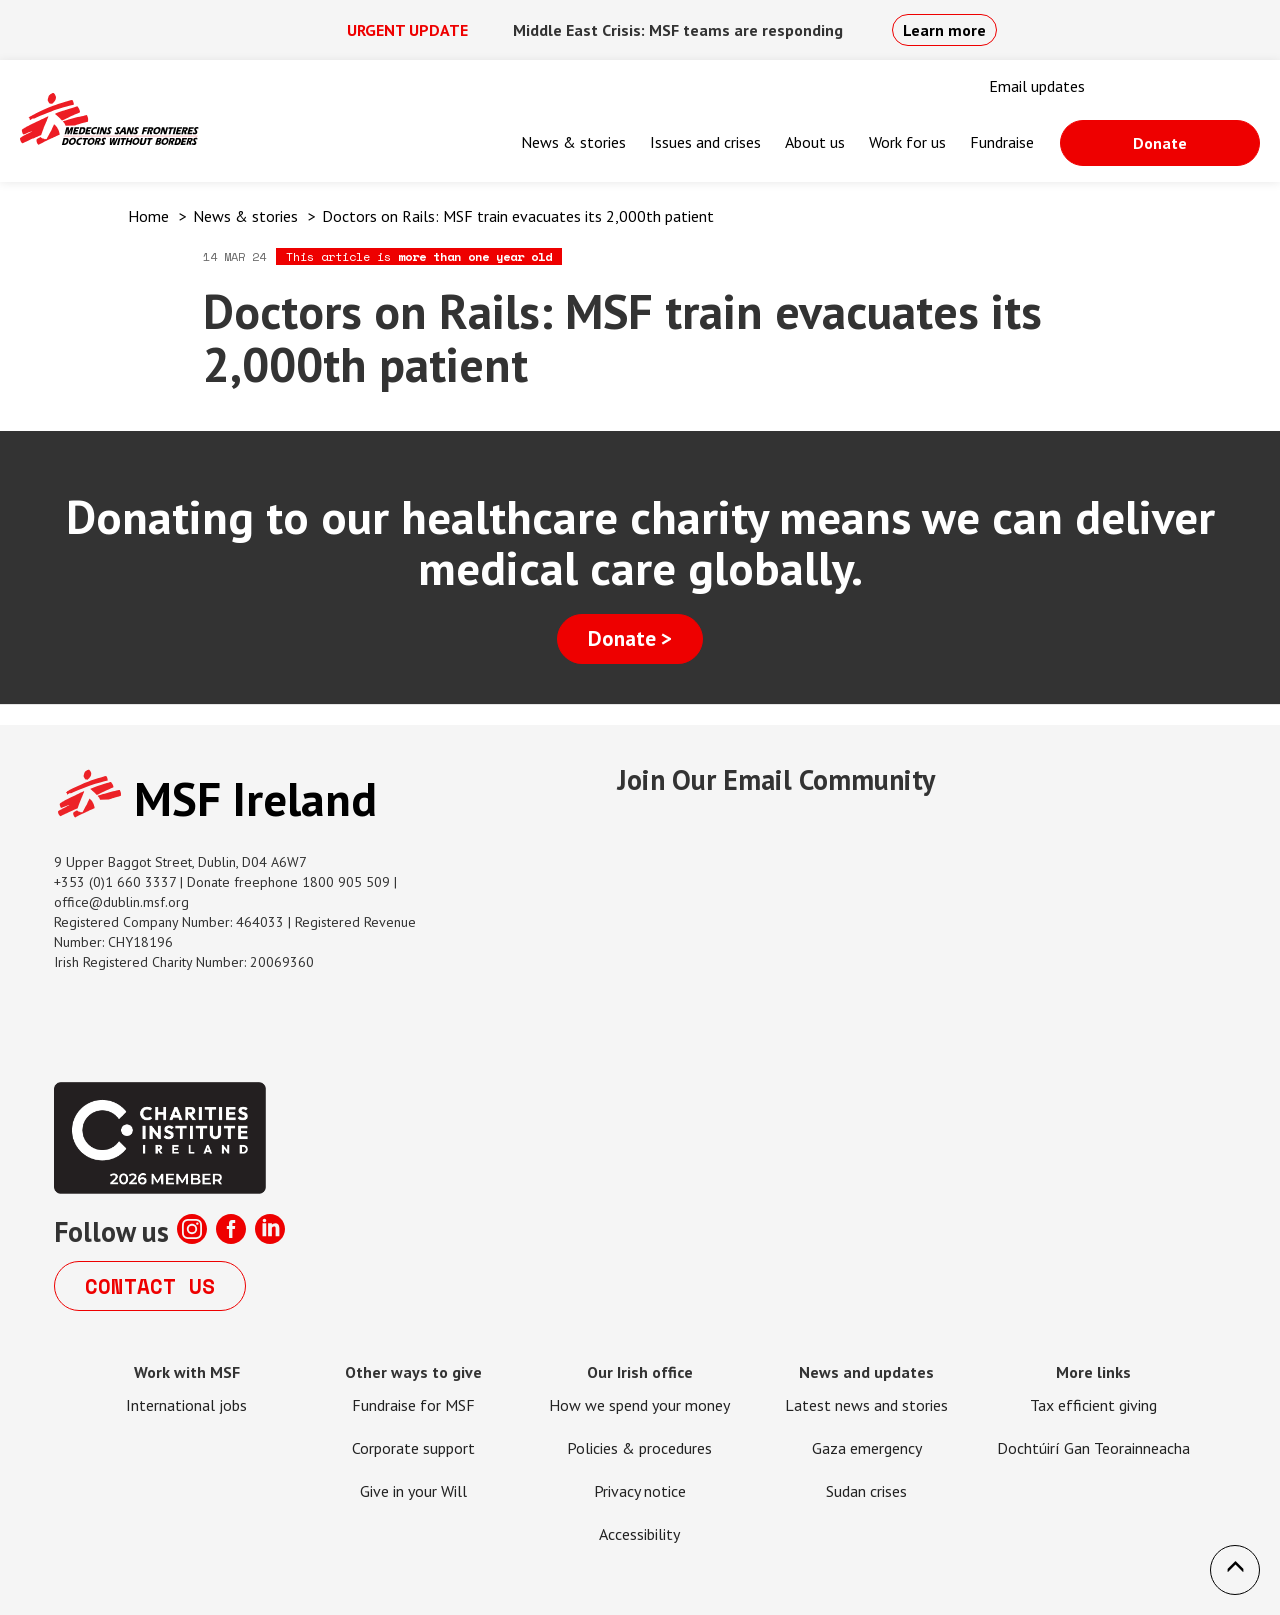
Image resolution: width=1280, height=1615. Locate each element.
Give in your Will (413, 1491)
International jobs (186, 1405)
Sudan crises (866, 1491)
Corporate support (413, 1448)
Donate (1160, 143)
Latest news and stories (866, 1405)
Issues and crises (705, 142)
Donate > (630, 638)
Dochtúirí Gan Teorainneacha (1093, 1448)
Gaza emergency (867, 1448)
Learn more (944, 30)
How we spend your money (639, 1405)
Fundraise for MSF (413, 1405)
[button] (1235, 1570)
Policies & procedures (639, 1448)
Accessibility (639, 1534)
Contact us (150, 1286)
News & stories (573, 142)
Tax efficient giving (1093, 1405)
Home (148, 216)
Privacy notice (640, 1491)
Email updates (1037, 86)
